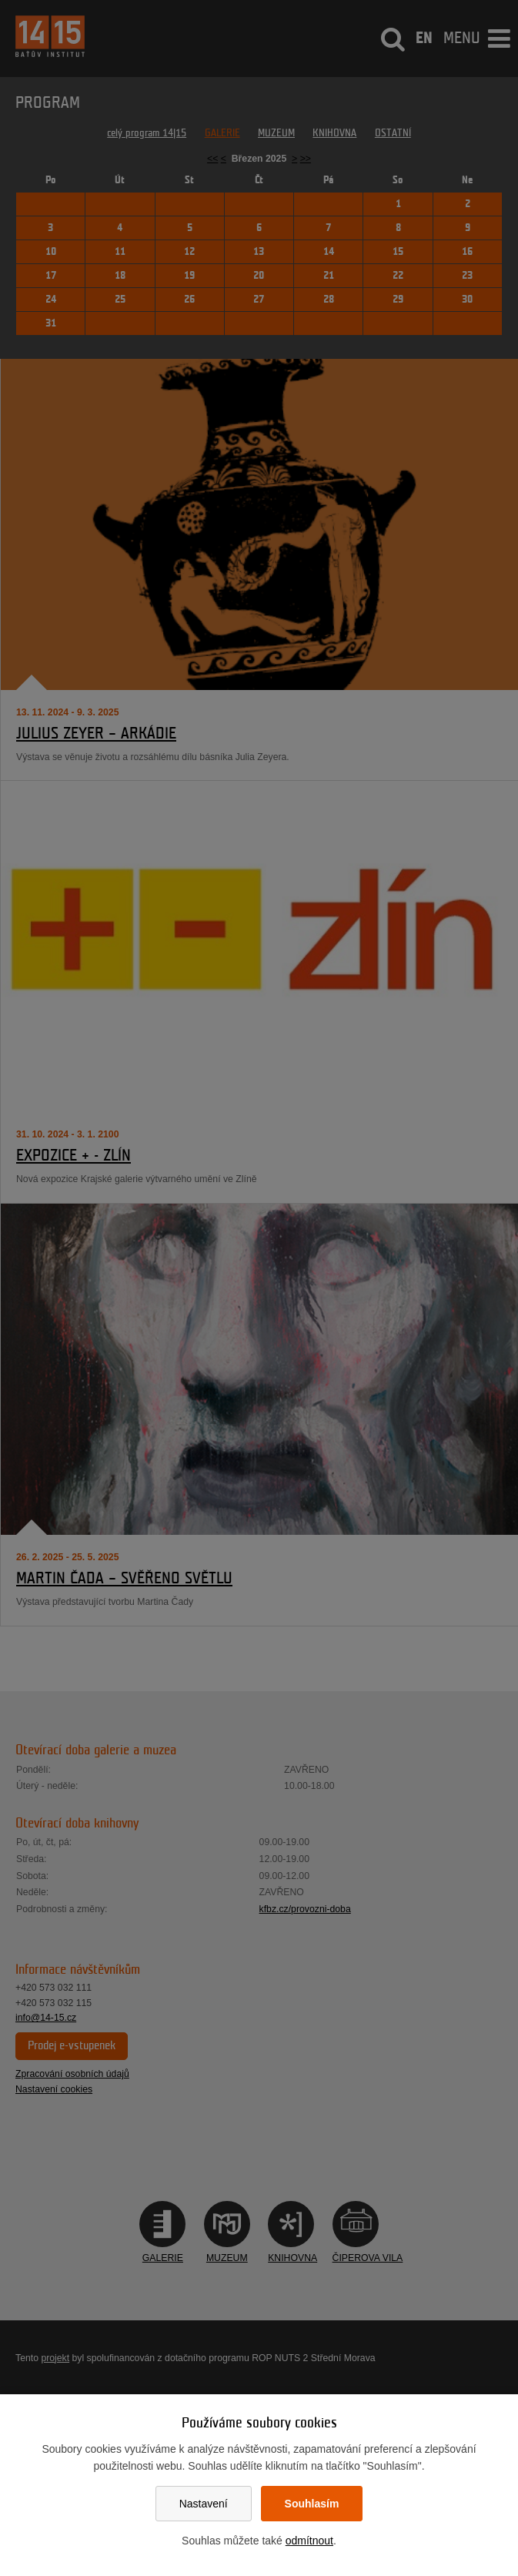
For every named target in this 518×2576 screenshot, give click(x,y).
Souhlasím (312, 2503)
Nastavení (203, 2503)
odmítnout (309, 2540)
